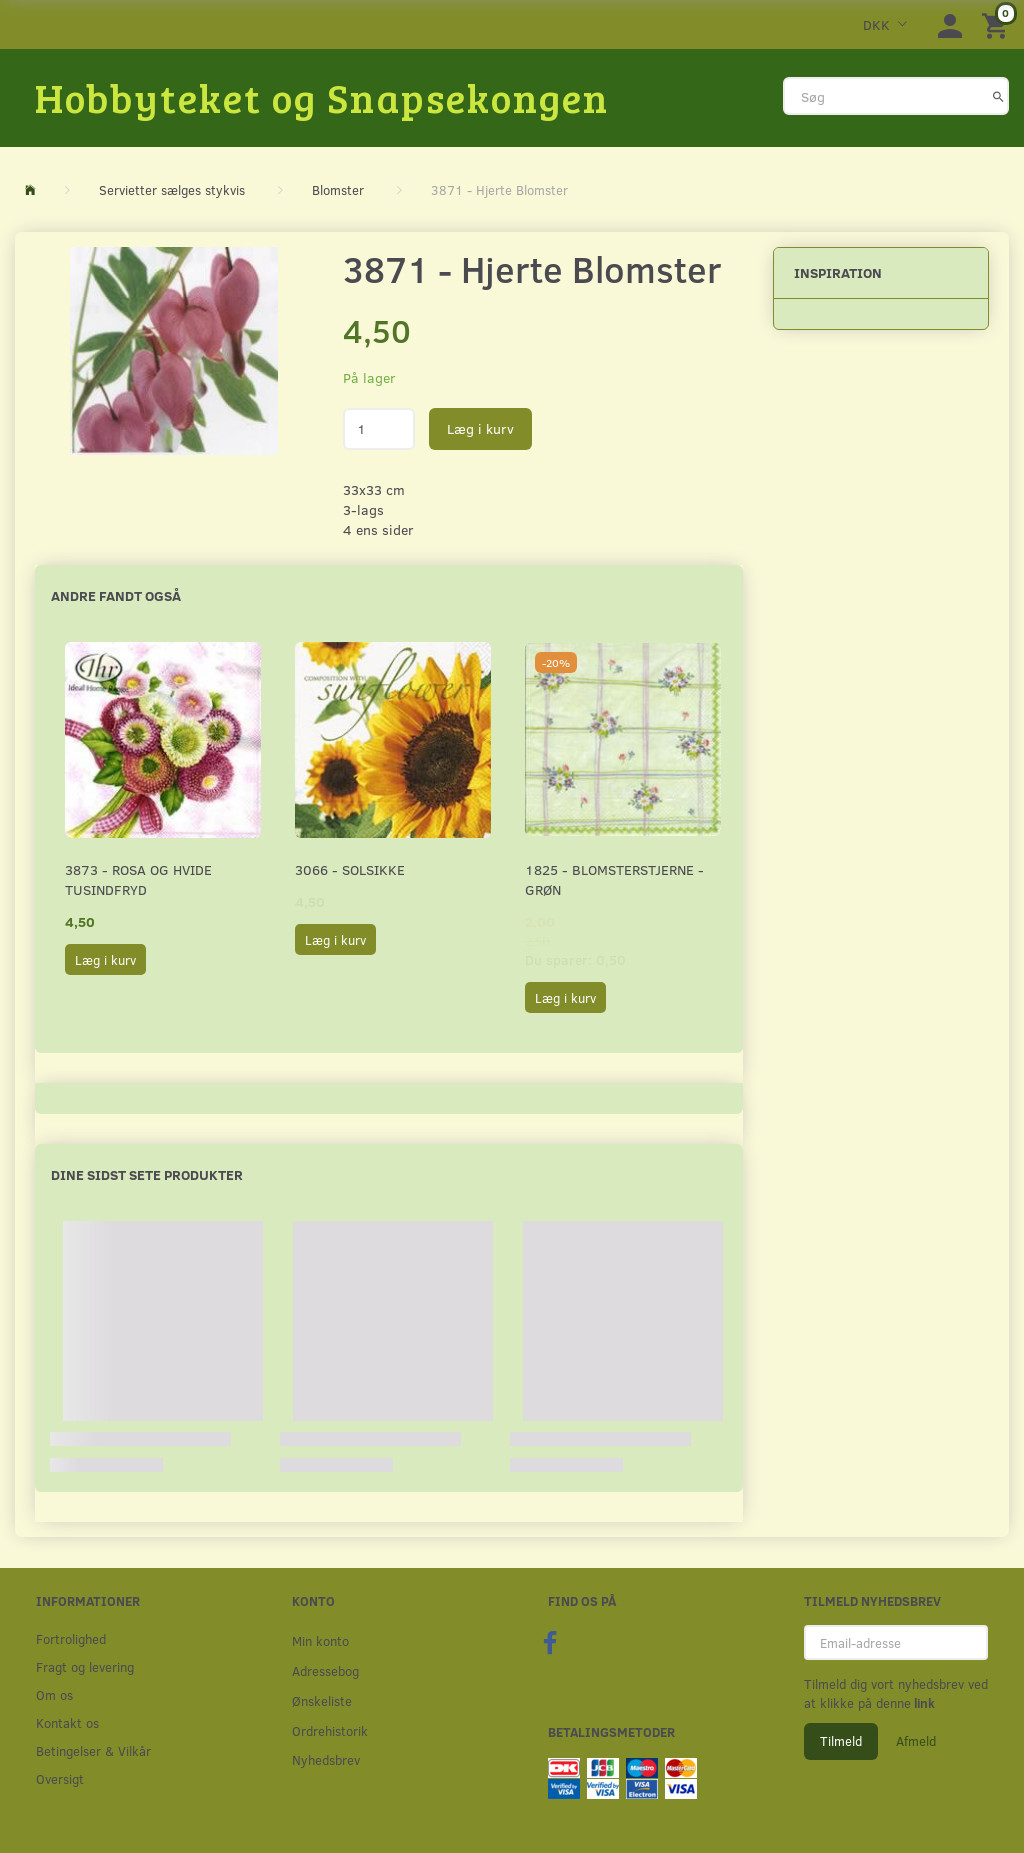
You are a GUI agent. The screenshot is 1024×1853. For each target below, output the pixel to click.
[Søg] (998, 96)
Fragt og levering (85, 1666)
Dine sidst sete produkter (147, 1174)
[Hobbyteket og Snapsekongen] (322, 97)
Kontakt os (67, 1722)
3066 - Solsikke (350, 869)
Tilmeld (841, 1741)
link (923, 1703)
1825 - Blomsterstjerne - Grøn (614, 879)
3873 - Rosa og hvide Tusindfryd (138, 879)
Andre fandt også (116, 595)
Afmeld (916, 1741)
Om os (54, 1694)
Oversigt (60, 1778)
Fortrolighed (71, 1638)
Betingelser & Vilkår (93, 1750)
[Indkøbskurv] (998, 24)
